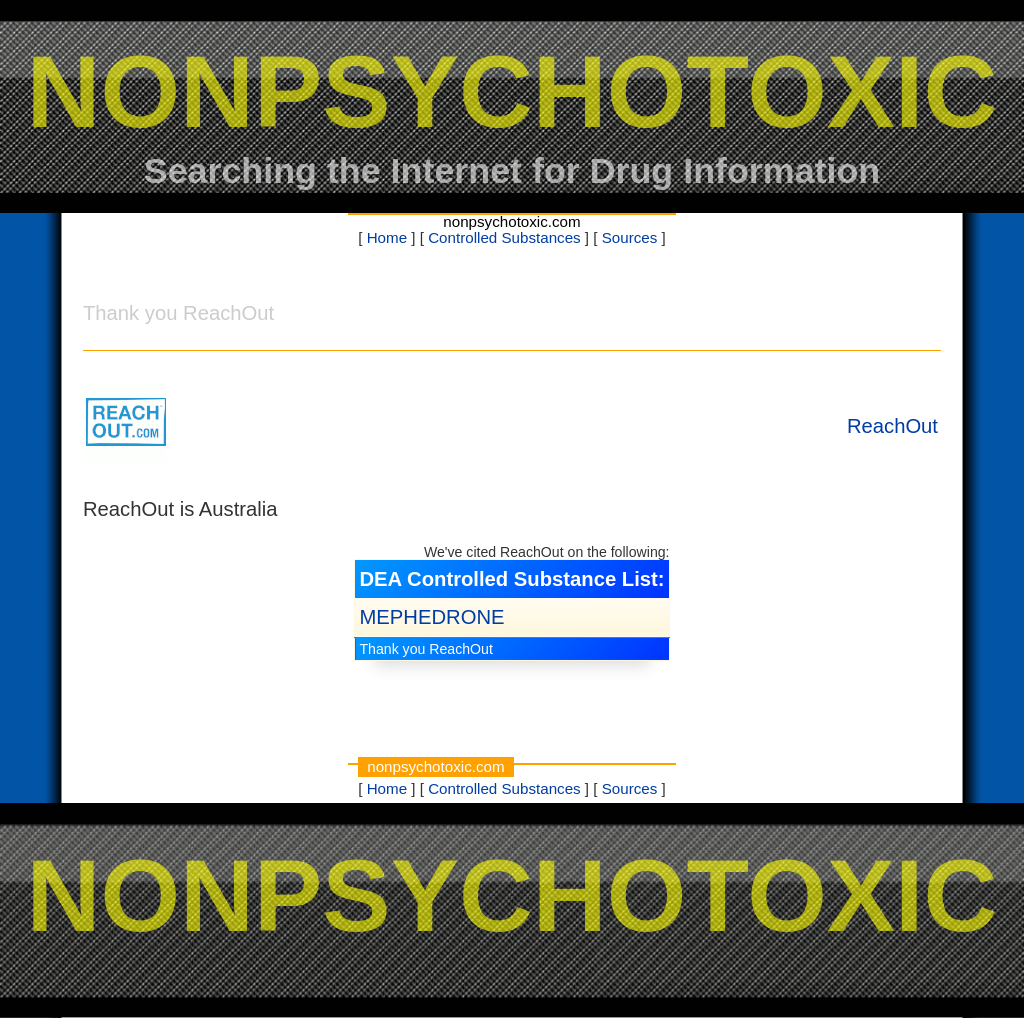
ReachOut (892, 426)
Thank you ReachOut (425, 649)
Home (387, 237)
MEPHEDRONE (431, 617)
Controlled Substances (504, 237)
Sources (630, 237)
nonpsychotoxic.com (511, 221)
